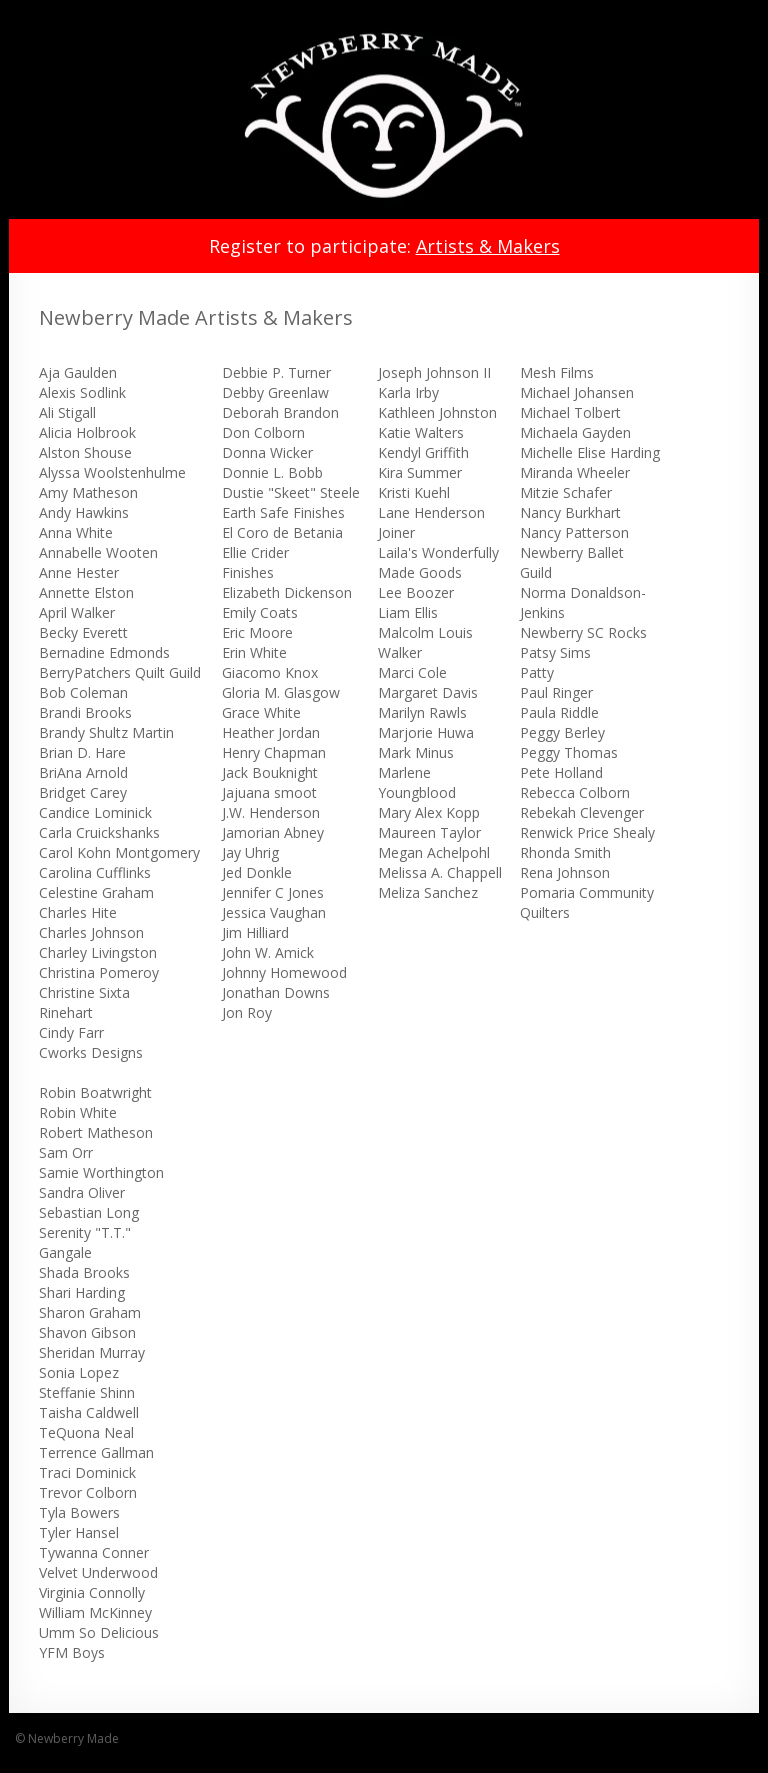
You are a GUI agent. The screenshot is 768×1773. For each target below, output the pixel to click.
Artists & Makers (488, 246)
